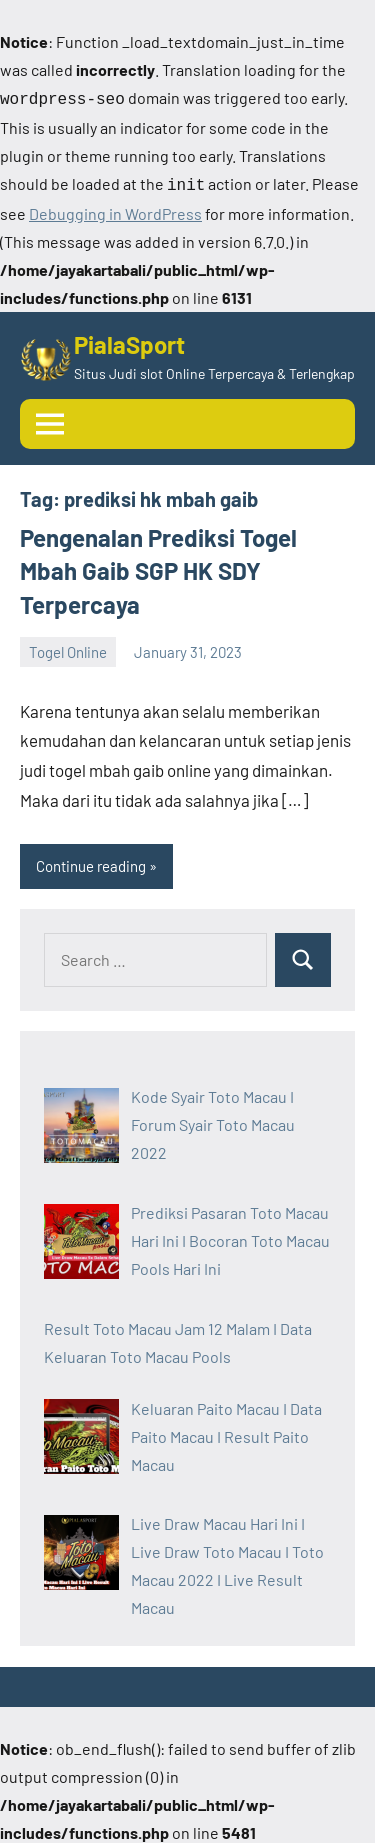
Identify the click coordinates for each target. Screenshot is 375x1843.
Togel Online (68, 648)
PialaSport (129, 340)
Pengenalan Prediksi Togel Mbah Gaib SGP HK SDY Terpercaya (158, 567)
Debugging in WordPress (115, 209)
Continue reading (91, 862)
